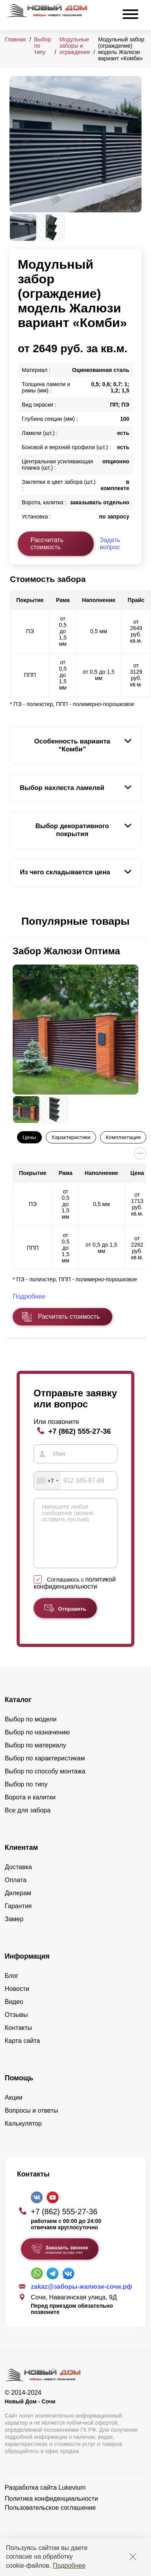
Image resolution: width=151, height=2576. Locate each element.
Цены (29, 1137)
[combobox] (47, 1481)
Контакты (18, 2039)
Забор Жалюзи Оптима (66, 951)
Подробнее (69, 2565)
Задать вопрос (110, 543)
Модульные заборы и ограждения (74, 45)
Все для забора (28, 1822)
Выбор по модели (31, 1731)
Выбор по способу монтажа (45, 1783)
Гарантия (18, 1917)
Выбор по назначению (37, 1744)
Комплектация (123, 1137)
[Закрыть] (132, 2556)
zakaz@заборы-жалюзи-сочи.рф (81, 2298)
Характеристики (71, 1137)
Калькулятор (23, 2135)
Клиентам (21, 1859)
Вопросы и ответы (31, 2122)
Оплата (15, 1891)
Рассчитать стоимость (47, 543)
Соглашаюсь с (75, 1595)
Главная (15, 39)
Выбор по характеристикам (45, 1770)
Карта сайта (22, 2052)
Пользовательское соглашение (50, 2519)
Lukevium (72, 2499)
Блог (12, 1987)
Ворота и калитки (30, 1809)
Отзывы (16, 2026)
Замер (14, 1930)
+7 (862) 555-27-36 (79, 1431)
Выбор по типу (26, 1796)
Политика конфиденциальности (51, 2510)
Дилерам (18, 1904)
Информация (27, 1968)
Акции (14, 2109)
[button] (14, 921)
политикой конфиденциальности (75, 1595)
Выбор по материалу (35, 1757)
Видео (14, 2013)
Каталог (18, 1711)
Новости (17, 2000)
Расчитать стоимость (69, 1316)
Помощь (19, 2090)
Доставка (18, 1878)
